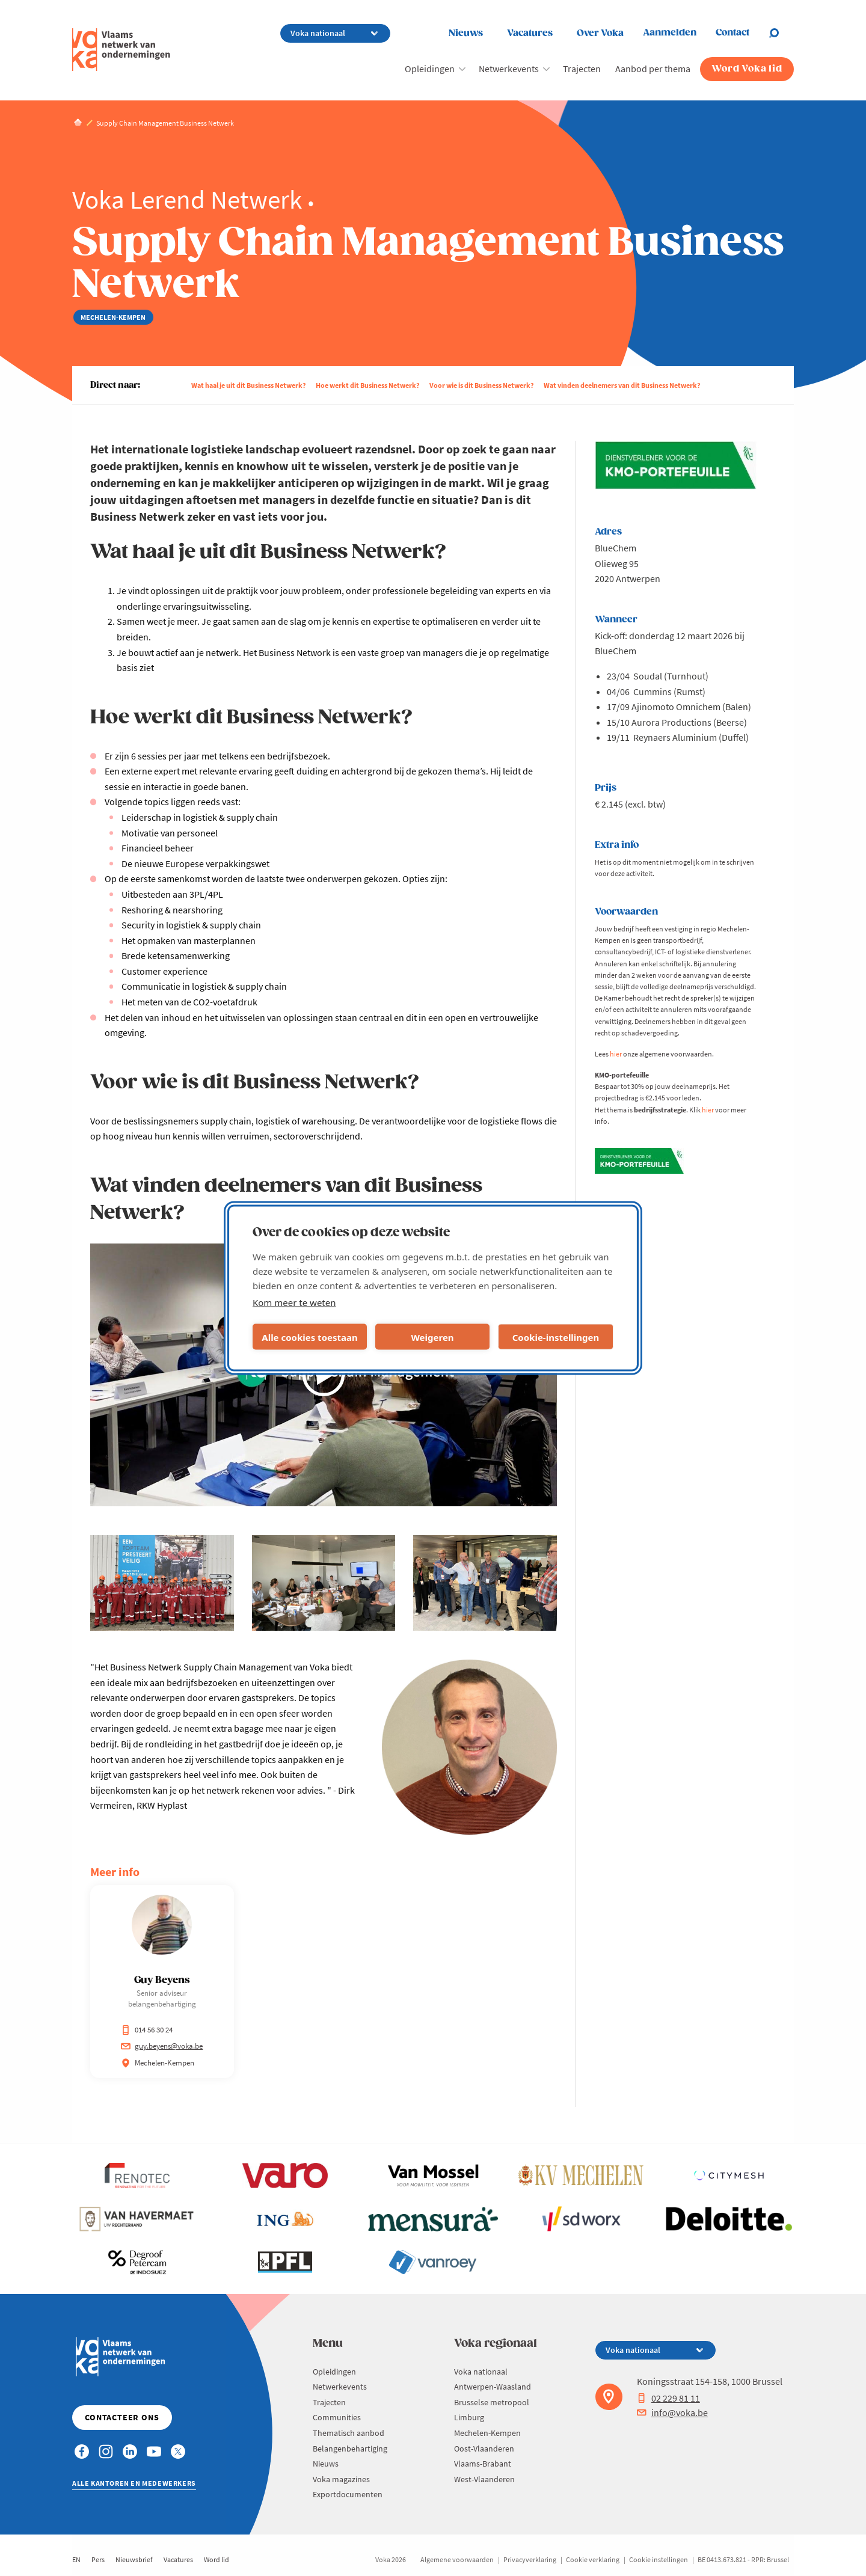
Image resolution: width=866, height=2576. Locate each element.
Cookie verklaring (592, 2559)
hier (616, 1053)
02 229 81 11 (668, 2398)
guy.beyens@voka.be (162, 2046)
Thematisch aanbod (348, 2432)
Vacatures (530, 33)
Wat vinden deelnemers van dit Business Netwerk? (622, 385)
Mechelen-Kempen (487, 2432)
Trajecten (582, 69)
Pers (98, 2559)
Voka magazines (341, 2479)
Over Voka (600, 33)
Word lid (216, 2559)
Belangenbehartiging (350, 2448)
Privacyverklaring (529, 2559)
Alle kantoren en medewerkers (134, 2483)
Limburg (469, 2417)
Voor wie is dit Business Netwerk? (481, 385)
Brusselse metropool (491, 2402)
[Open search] (781, 33)
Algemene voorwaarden (457, 2559)
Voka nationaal (481, 2371)
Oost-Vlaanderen (484, 2448)
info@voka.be (672, 2412)
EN (76, 2559)
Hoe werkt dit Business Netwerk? (368, 385)
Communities (337, 2417)
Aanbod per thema (652, 69)
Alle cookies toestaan (309, 1337)
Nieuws (466, 33)
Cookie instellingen (658, 2559)
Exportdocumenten (347, 2494)
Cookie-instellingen (556, 1337)
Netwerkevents (509, 69)
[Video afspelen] (323, 1375)
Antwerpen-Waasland (492, 2386)
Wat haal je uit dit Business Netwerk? (248, 385)
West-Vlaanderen (484, 2479)
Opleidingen (430, 69)
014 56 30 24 (147, 2030)
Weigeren (432, 1337)
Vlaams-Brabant (482, 2463)
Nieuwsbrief (134, 2559)
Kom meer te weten (294, 1302)
